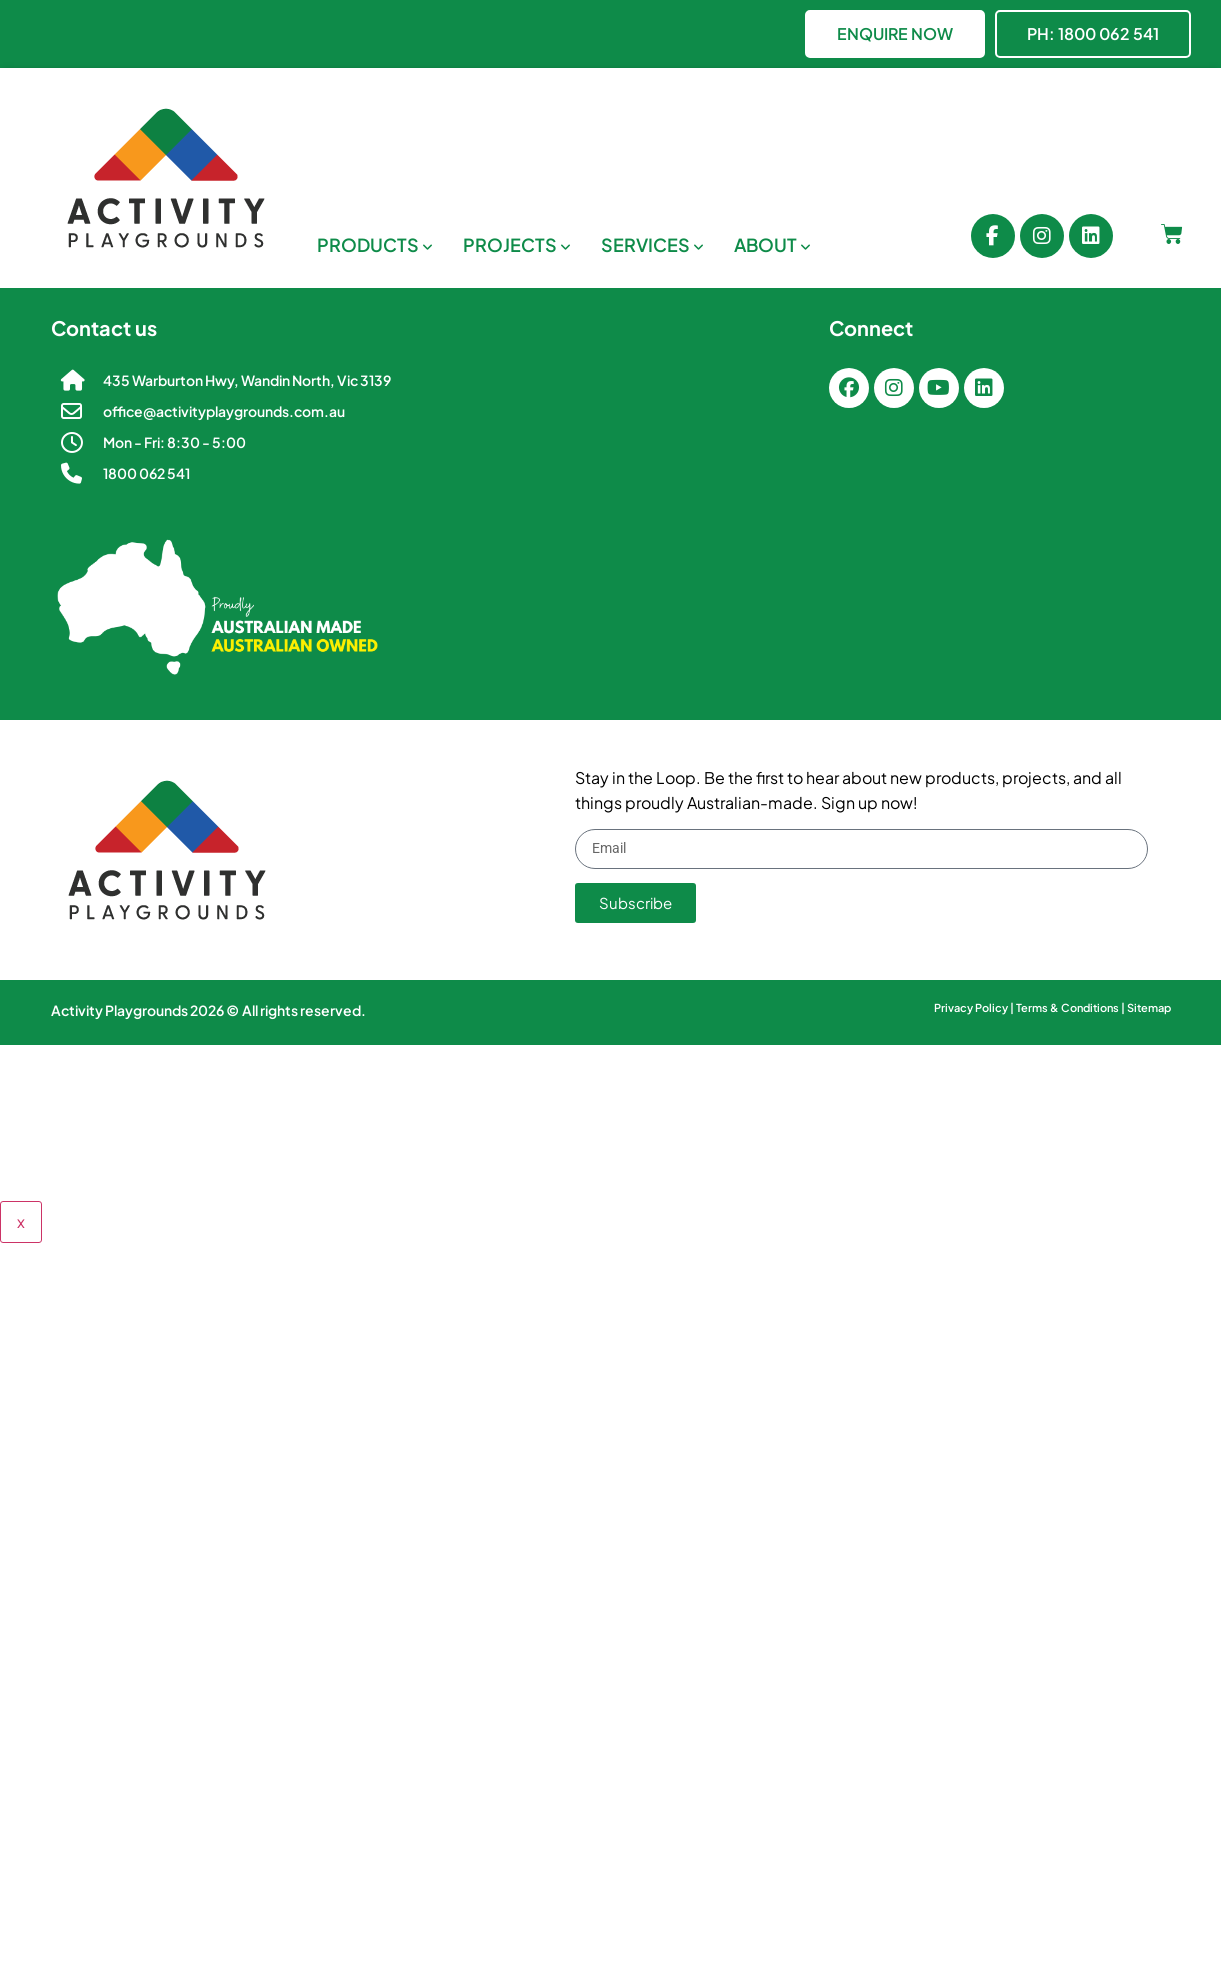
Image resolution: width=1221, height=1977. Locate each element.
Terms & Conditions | (1071, 1007)
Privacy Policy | (975, 1007)
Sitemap (1149, 1007)
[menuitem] (375, 244)
